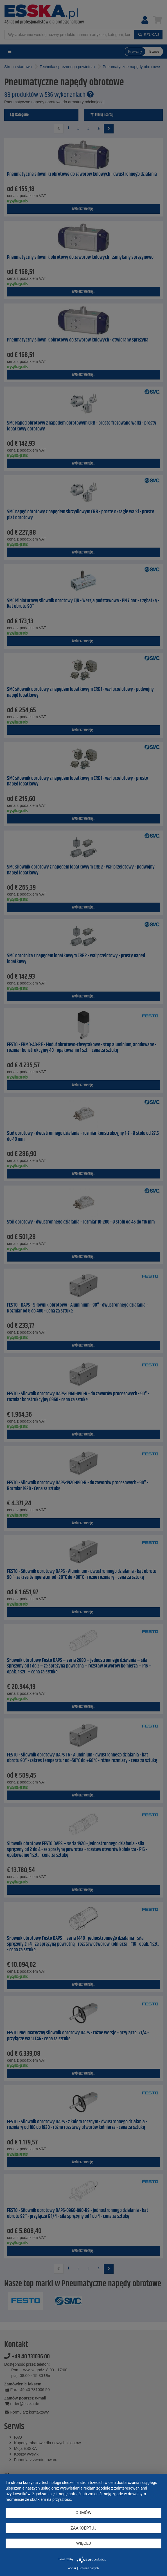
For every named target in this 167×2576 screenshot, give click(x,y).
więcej (83, 2543)
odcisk (72, 2568)
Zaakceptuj (84, 2528)
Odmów (84, 2512)
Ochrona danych (88, 2568)
